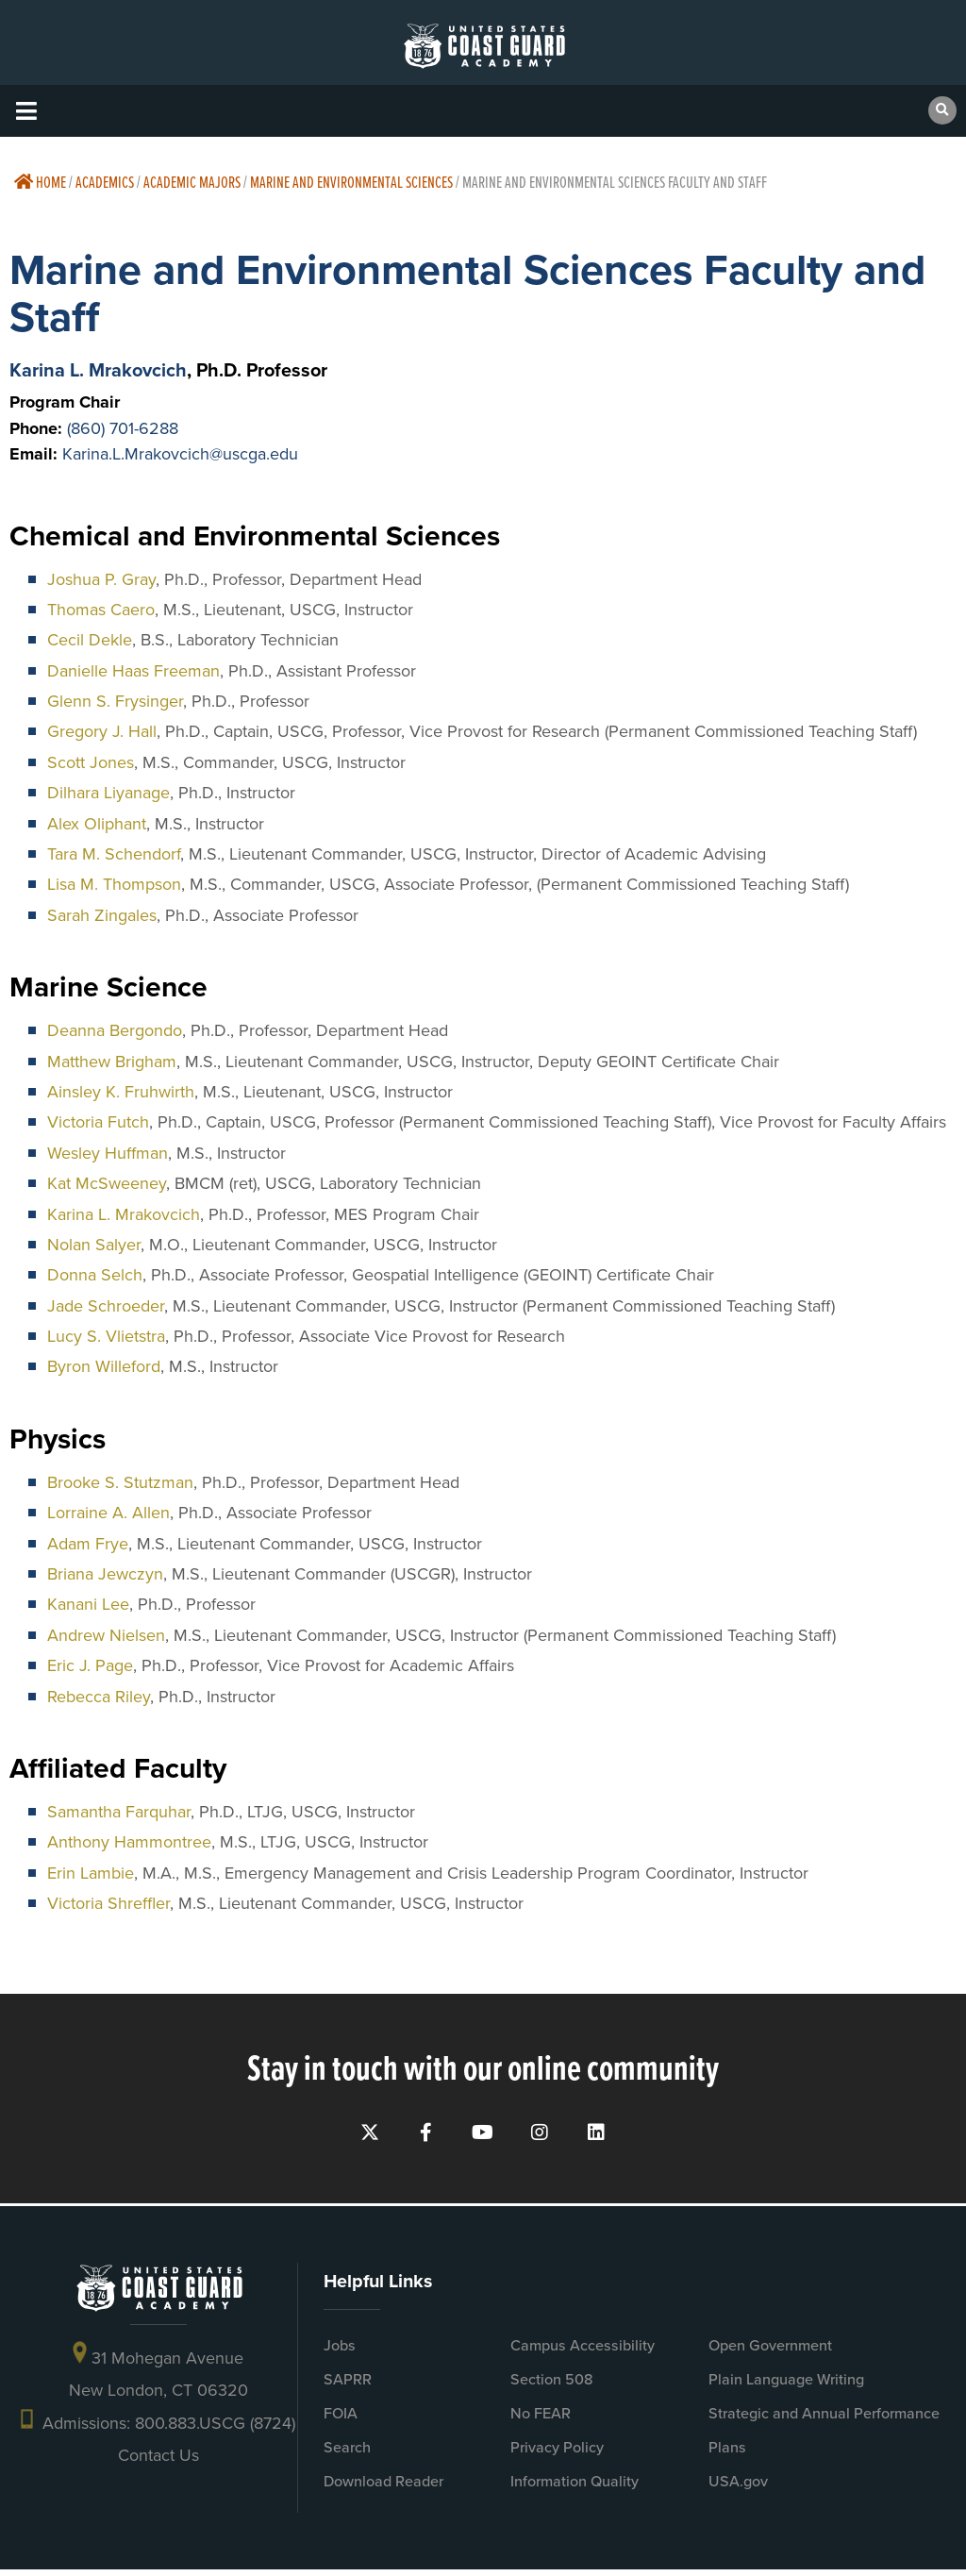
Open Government (770, 2352)
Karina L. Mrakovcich (98, 370)
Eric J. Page (90, 1665)
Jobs (340, 2352)
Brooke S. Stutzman (120, 1482)
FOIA (341, 2420)
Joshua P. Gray (101, 579)
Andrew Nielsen (106, 1635)
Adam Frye (87, 1543)
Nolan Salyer (94, 1244)
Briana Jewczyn (105, 1574)
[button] (25, 110)
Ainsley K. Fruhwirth (120, 1091)
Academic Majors (192, 181)
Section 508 (551, 2386)
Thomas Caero (101, 609)
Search (347, 2454)
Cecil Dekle (89, 639)
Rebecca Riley (98, 1696)
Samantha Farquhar (119, 1811)
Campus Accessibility (582, 2352)
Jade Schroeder (105, 1306)
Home (40, 181)
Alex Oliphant (96, 823)
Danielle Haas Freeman (133, 671)
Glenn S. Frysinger (115, 701)
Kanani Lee (88, 1604)
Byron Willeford (103, 1366)
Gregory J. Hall (102, 731)
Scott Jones (90, 762)
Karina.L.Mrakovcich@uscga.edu (180, 454)
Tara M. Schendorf (113, 854)
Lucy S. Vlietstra (106, 1336)
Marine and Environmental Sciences (351, 181)
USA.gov (738, 2488)
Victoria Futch (98, 1122)
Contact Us (158, 2462)
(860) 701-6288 (122, 428)
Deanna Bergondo (114, 1030)
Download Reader (383, 2488)
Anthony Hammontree (129, 1842)
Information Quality (574, 2488)
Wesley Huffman (107, 1153)
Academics (104, 181)
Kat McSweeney (106, 1183)
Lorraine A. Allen (108, 1512)
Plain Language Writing (786, 2386)
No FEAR (540, 2420)
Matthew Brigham (111, 1061)
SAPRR (348, 2386)
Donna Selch (94, 1275)
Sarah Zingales (102, 915)
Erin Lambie (90, 1873)
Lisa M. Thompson (114, 884)
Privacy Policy (557, 2454)
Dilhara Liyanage (108, 792)
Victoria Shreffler (108, 1903)
